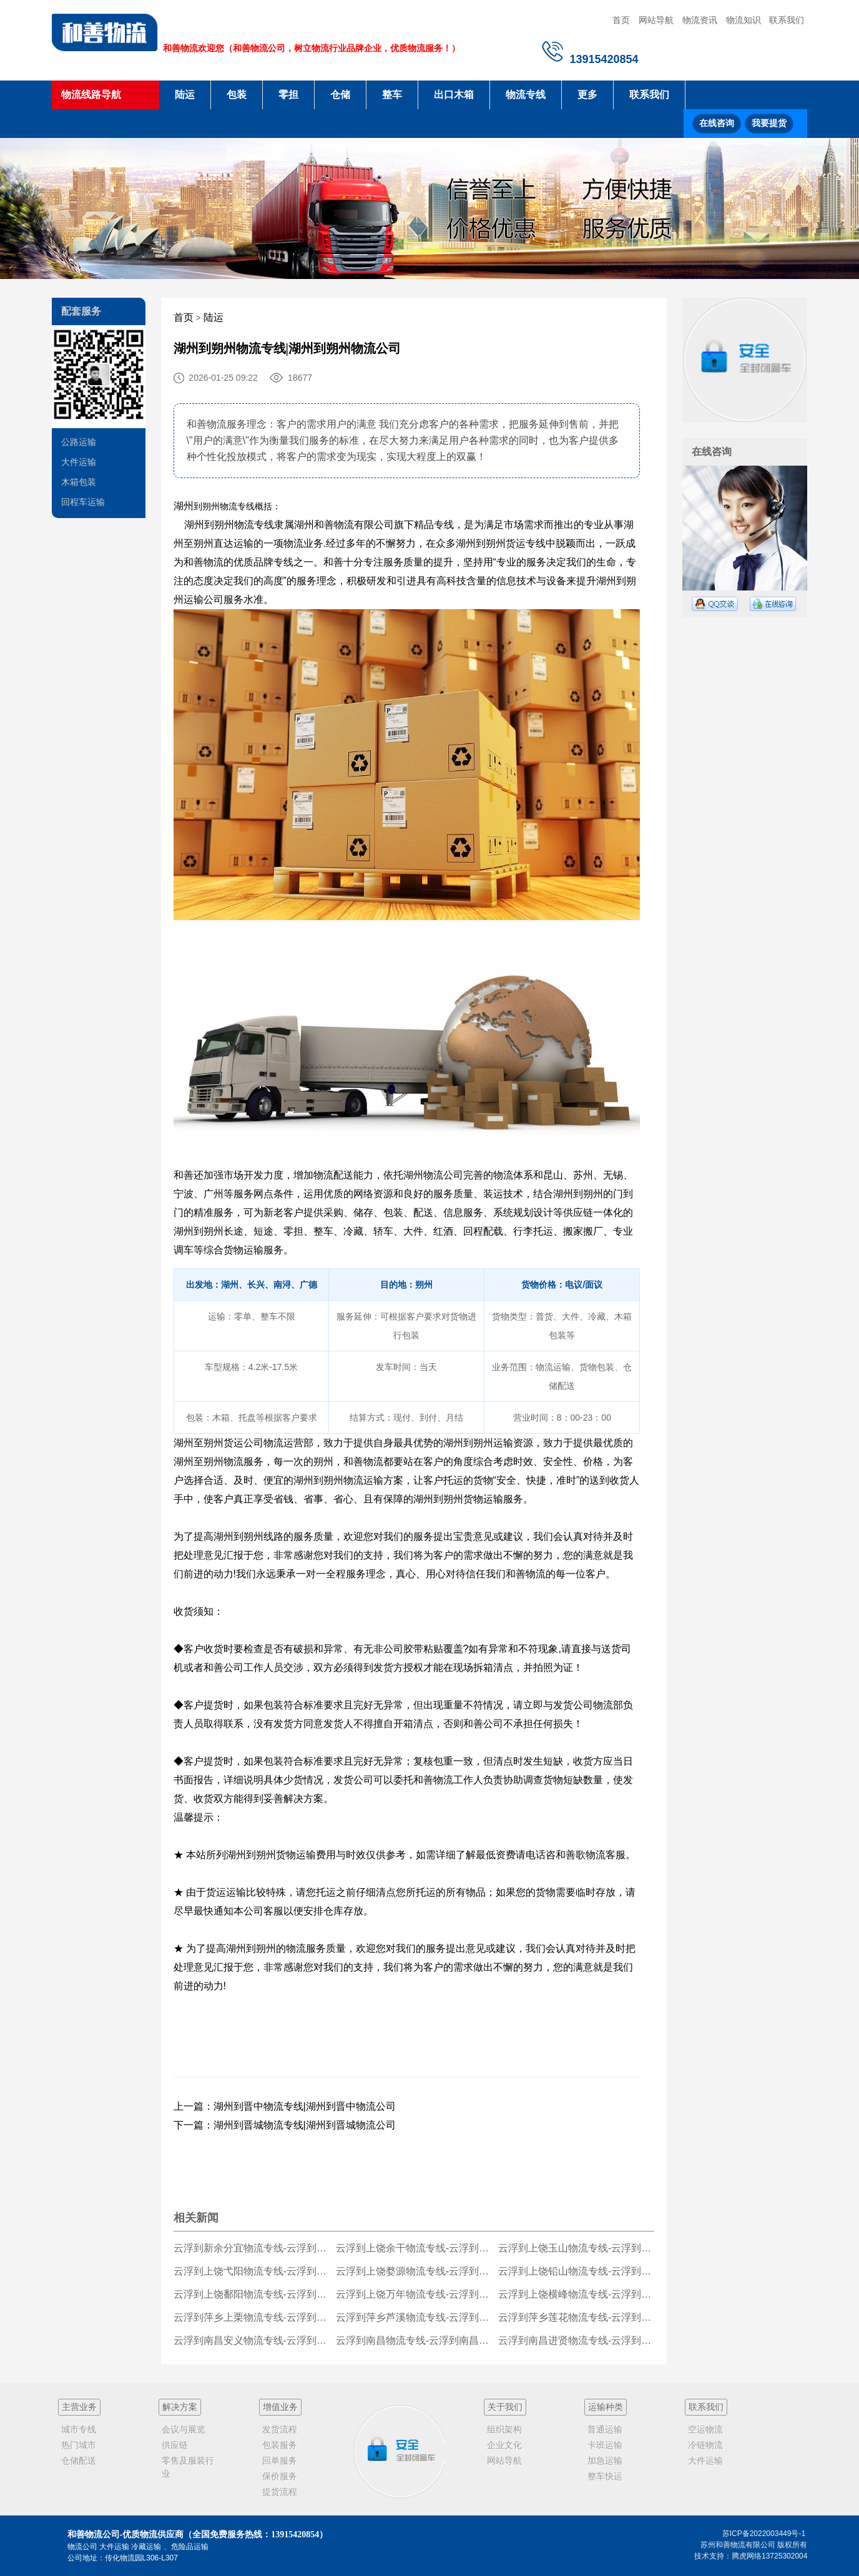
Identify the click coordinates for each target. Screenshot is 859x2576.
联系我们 (786, 20)
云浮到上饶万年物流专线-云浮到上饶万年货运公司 (414, 2294)
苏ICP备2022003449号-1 (763, 2533)
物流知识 (743, 20)
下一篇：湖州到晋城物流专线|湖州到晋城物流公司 (285, 2125)
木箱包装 (78, 482)
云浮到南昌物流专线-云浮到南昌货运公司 (414, 2340)
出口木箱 (454, 94)
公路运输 (78, 442)
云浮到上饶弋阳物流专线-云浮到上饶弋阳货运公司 (252, 2271)
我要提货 (769, 123)
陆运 (185, 94)
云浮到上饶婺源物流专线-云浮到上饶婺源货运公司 (414, 2271)
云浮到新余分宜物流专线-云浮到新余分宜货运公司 (252, 2248)
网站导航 (656, 20)
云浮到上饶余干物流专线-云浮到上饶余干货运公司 (414, 2248)
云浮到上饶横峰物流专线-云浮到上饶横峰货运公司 (576, 2294)
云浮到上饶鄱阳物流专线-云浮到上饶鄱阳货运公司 (252, 2294)
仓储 (340, 94)
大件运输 (78, 462)
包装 (237, 94)
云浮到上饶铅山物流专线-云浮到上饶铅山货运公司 (576, 2271)
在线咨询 (716, 123)
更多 (587, 94)
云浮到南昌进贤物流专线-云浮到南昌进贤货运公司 (576, 2340)
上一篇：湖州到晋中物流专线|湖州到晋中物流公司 (285, 2106)
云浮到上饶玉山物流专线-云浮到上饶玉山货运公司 (576, 2248)
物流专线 (526, 94)
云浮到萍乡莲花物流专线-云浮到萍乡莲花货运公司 (576, 2317)
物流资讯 (699, 20)
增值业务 (280, 2407)
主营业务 (79, 2407)
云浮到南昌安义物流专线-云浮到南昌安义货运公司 (252, 2340)
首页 (621, 20)
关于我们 (505, 2407)
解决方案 (179, 2407)
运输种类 (605, 2407)
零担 (288, 94)
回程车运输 (83, 502)
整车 (392, 94)
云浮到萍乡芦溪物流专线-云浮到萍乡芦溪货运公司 (414, 2317)
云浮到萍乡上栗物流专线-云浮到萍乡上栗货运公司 (252, 2317)
